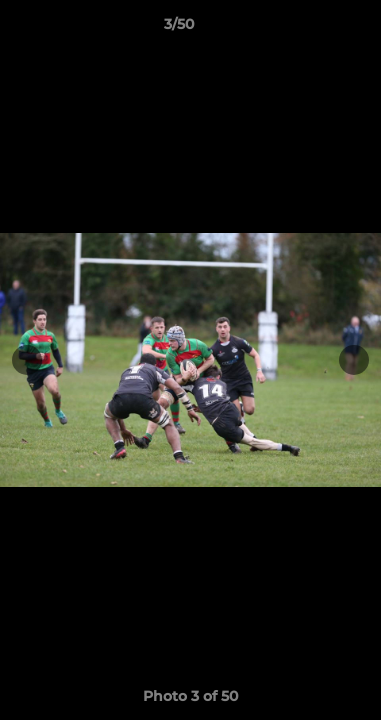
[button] (309, 29)
